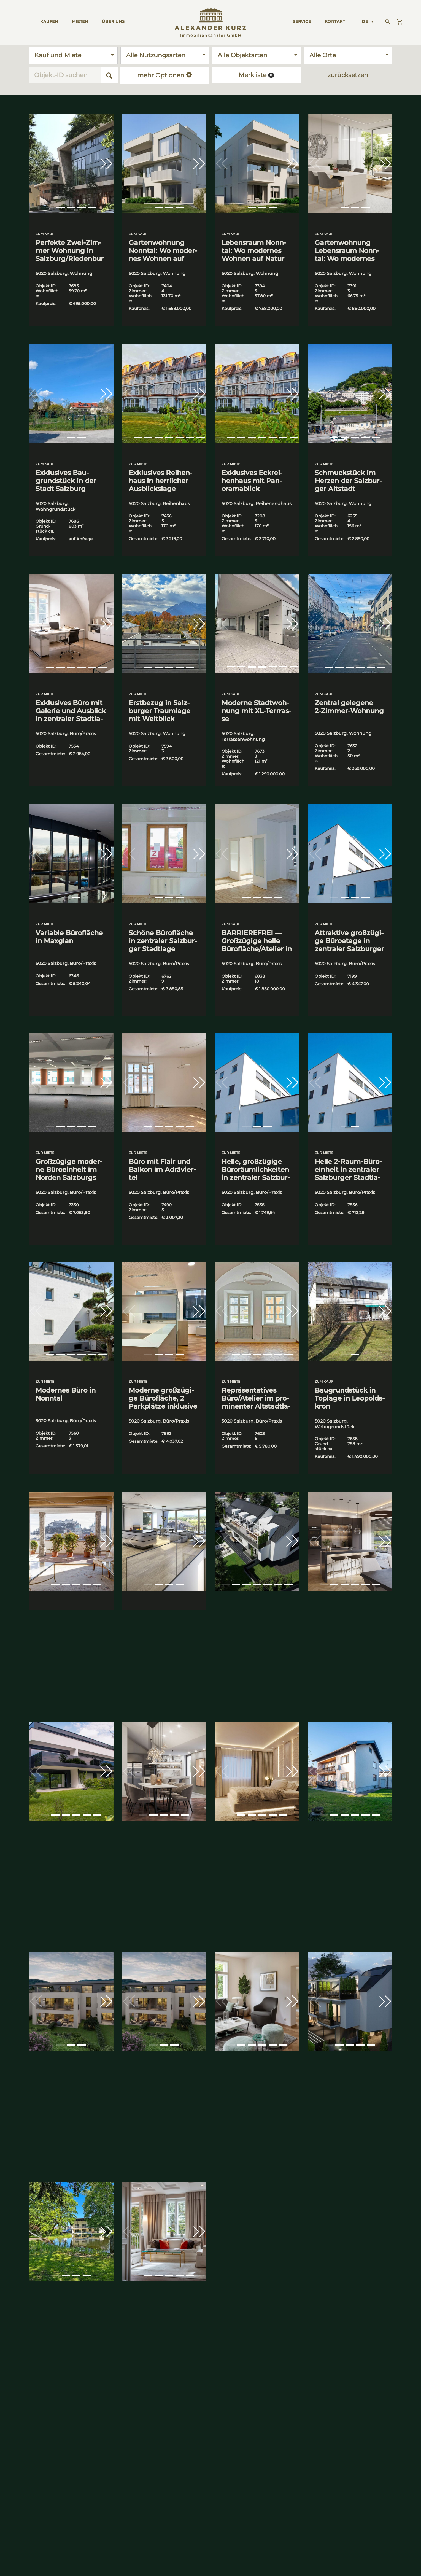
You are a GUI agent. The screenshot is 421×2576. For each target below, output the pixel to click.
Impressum (158, 2562)
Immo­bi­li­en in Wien (98, 2458)
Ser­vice (302, 21)
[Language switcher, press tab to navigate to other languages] (367, 21)
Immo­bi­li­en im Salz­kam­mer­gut (172, 2458)
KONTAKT (335, 21)
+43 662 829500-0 (37, 2536)
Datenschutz (123, 2562)
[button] (106, 164)
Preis (387, 2423)
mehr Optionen (164, 75)
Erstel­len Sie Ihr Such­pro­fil (258, 2458)
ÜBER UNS (113, 21)
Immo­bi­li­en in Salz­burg (33, 2458)
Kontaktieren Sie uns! (134, 2423)
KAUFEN (49, 21)
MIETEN (80, 21)
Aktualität (366, 2423)
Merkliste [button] (256, 75)
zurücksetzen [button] (348, 75)
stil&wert (320, 2458)
